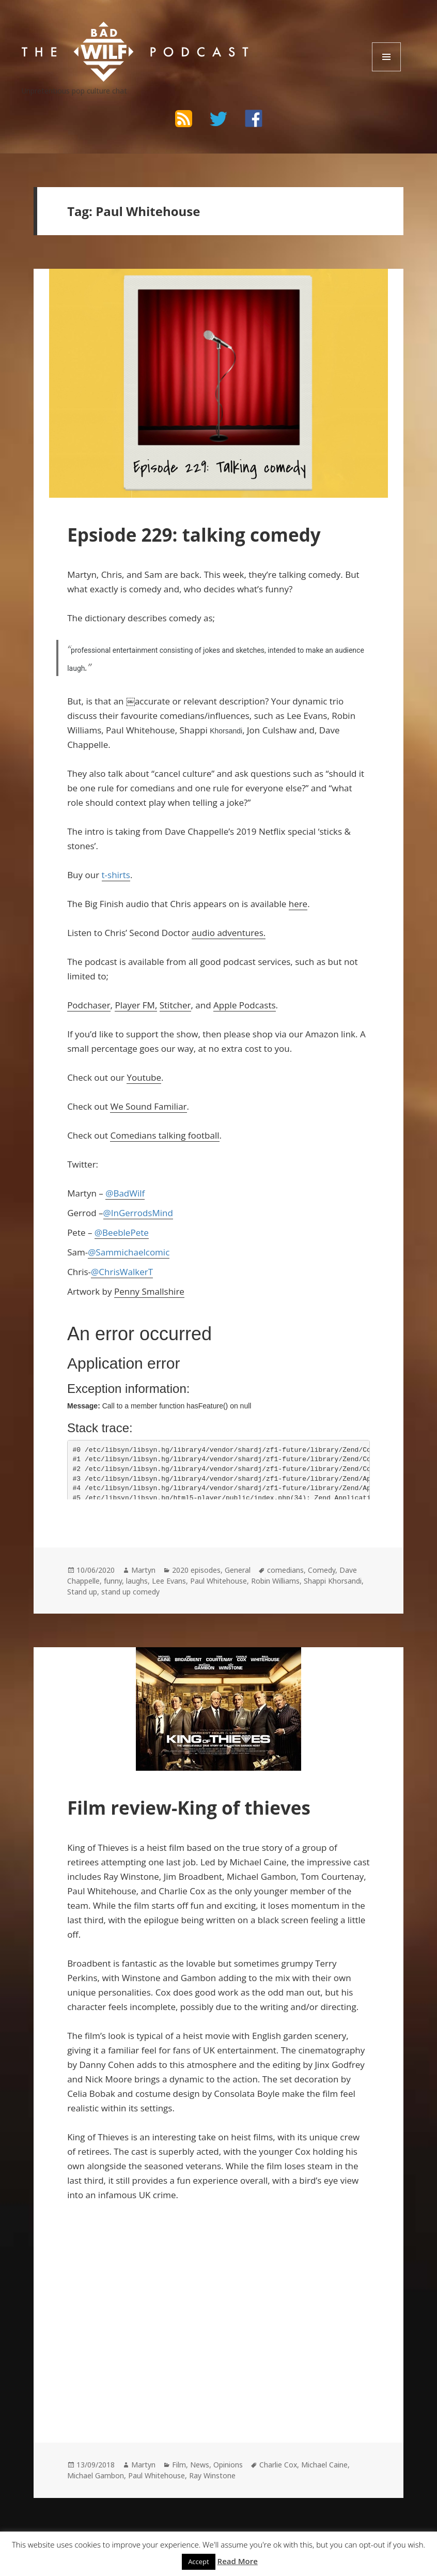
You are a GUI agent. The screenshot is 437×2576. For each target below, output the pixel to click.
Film (179, 2465)
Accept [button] (198, 2561)
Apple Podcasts (244, 1005)
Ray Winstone (212, 2475)
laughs (137, 1581)
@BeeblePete (122, 1232)
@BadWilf (125, 1193)
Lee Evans (169, 1581)
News (199, 2465)
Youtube (144, 1077)
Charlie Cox (278, 2465)
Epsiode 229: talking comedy (194, 535)
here (298, 904)
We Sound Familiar (148, 1106)
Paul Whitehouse (218, 1581)
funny (113, 1581)
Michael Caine (324, 2465)
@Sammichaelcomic (128, 1252)
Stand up (82, 1592)
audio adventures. (229, 933)
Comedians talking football (164, 1135)
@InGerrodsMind (138, 1213)
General (238, 1570)
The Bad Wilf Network (104, 31)
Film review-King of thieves (188, 1808)
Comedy (321, 1570)
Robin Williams (275, 1581)
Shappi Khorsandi (333, 1581)
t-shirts (116, 875)
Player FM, (136, 1005)
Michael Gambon (95, 2475)
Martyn (143, 1570)
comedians (285, 1570)
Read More (237, 2561)
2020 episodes (196, 1570)
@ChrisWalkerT (122, 1272)
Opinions (228, 2465)
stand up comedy (130, 1592)
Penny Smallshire (149, 1291)
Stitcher (175, 1005)
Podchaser (88, 1005)
